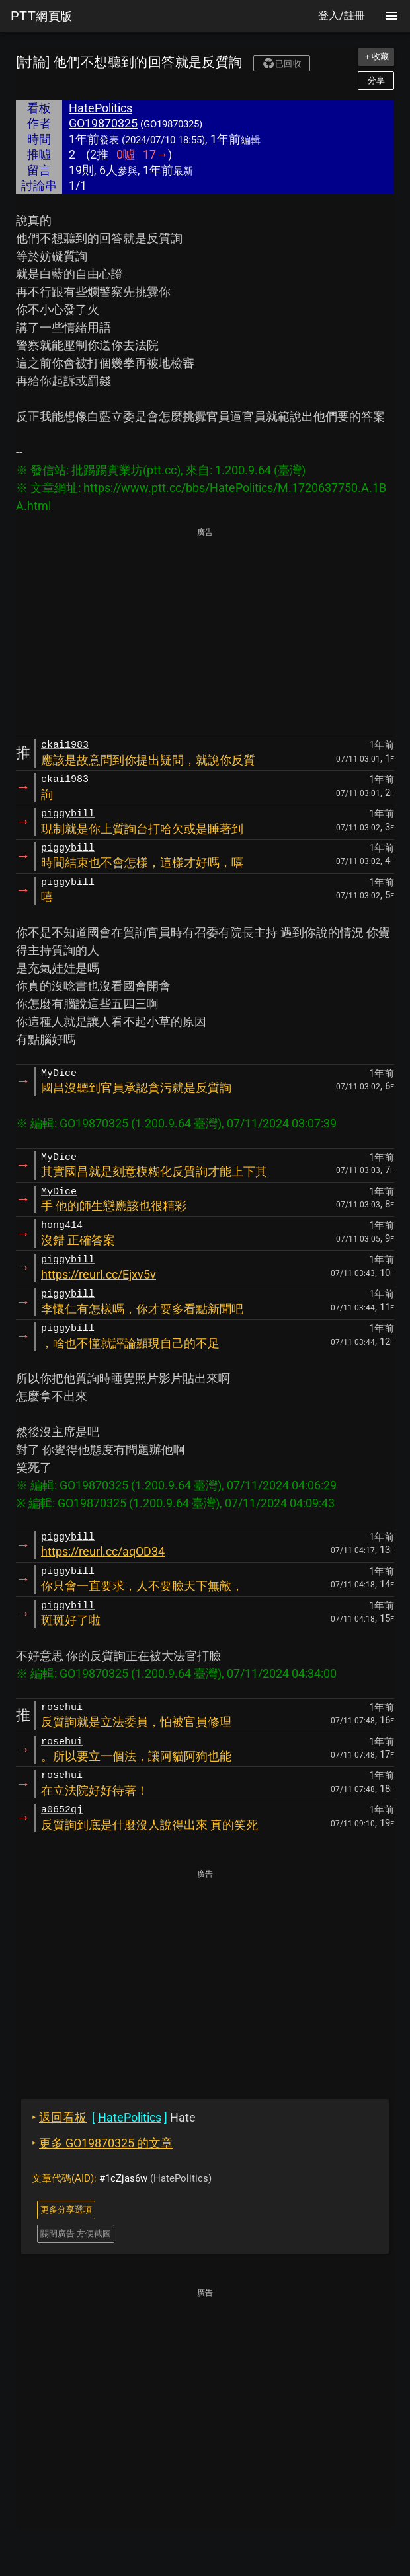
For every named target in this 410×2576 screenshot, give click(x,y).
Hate (114, 2117)
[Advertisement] (205, 632)
